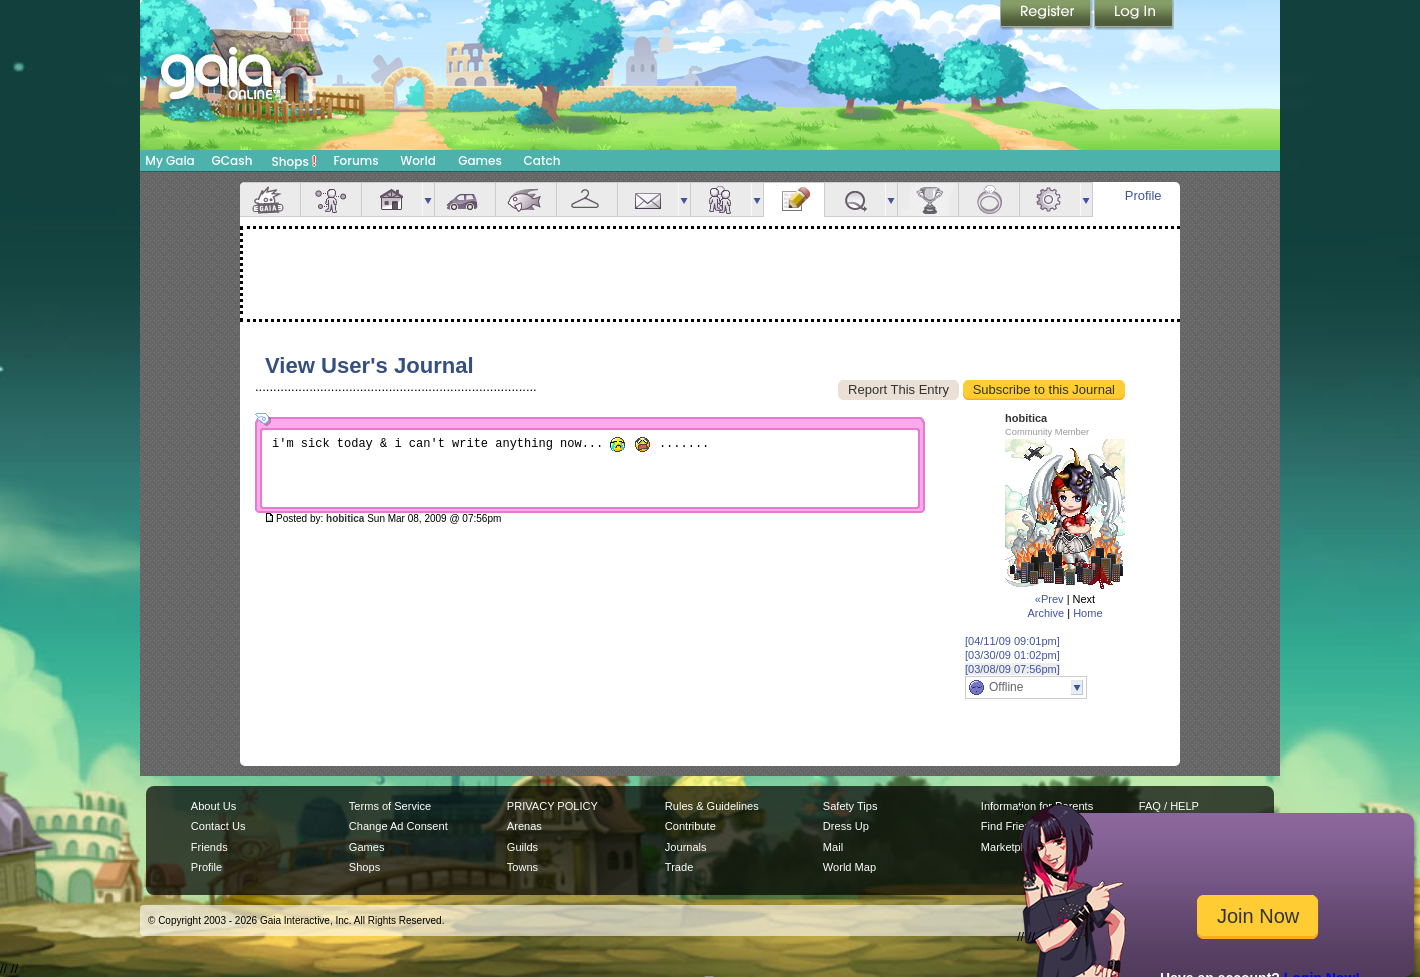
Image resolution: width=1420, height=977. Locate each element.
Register (1047, 15)
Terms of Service (390, 806)
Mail (648, 199)
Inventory (587, 199)
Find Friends (1011, 826)
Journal (794, 199)
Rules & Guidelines (712, 806)
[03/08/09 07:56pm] (1012, 669)
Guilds (522, 847)
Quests (855, 199)
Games (480, 160)
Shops (294, 161)
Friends (721, 199)
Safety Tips (850, 806)
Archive (1045, 613)
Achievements (928, 199)
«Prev (1049, 599)
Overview (270, 199)
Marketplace (1011, 847)
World (418, 160)
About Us (213, 806)
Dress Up (846, 826)
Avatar (331, 199)
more (428, 199)
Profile (1143, 195)
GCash (232, 160)
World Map (849, 867)
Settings (1050, 199)
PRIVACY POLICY (552, 806)
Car (465, 199)
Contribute (690, 826)
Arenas (524, 826)
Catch (542, 160)
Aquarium (526, 199)
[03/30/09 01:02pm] (1012, 655)
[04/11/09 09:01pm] (1012, 641)
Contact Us (218, 826)
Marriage (989, 199)
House (392, 199)
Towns (522, 867)
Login (1134, 15)
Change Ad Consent (398, 826)
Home (1087, 613)
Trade (679, 867)
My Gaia (169, 160)
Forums (355, 160)
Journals (686, 847)
